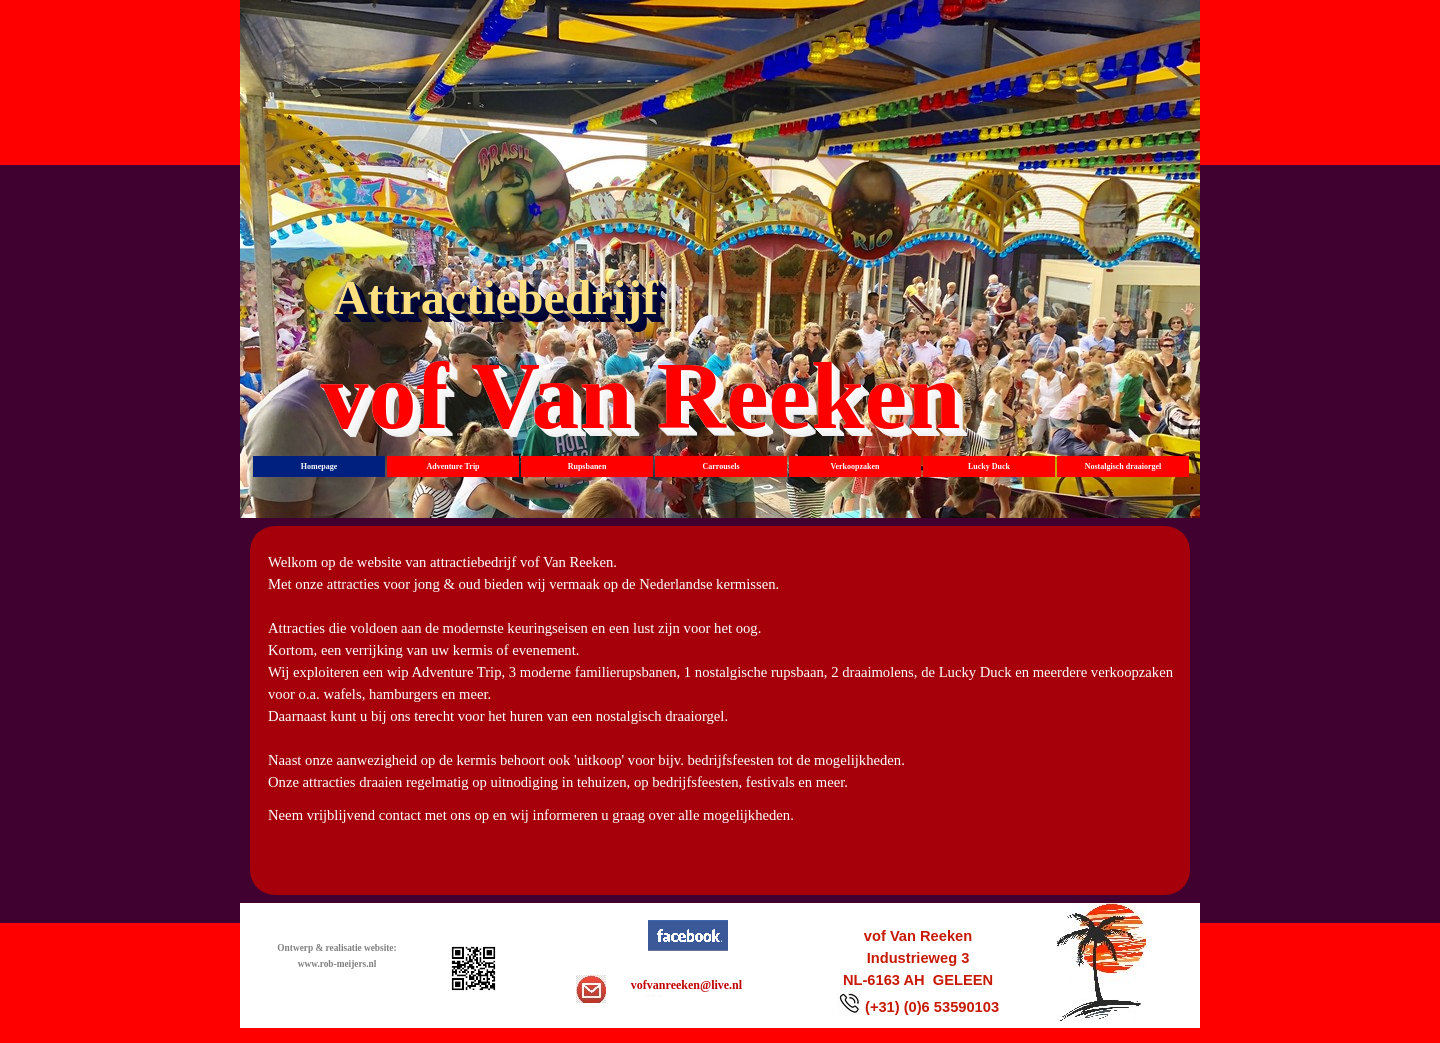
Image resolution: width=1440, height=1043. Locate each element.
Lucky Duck (989, 466)
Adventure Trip (452, 466)
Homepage (319, 466)
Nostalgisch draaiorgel (1123, 466)
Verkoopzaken (854, 466)
